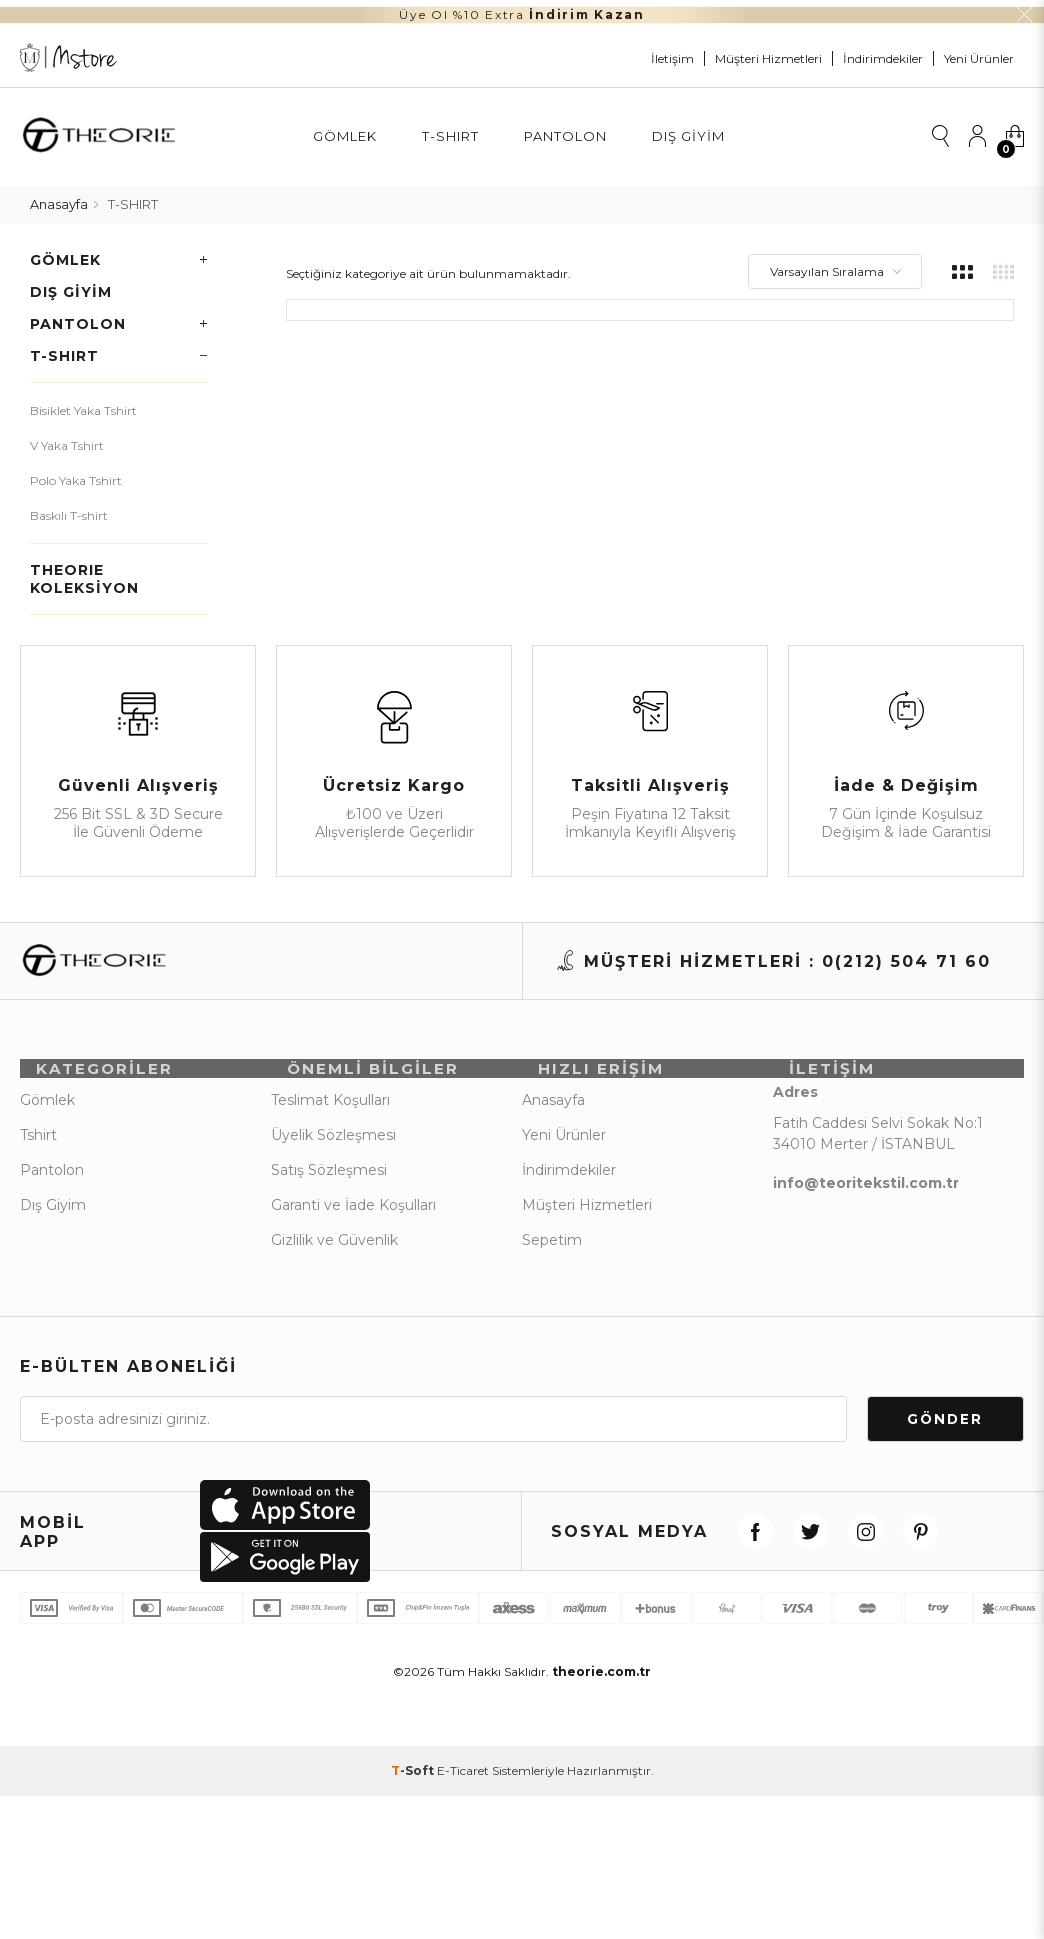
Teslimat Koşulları (330, 1107)
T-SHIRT (450, 136)
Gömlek (345, 136)
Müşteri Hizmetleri (768, 58)
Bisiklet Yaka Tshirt (83, 401)
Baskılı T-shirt (69, 506)
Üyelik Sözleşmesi (333, 1142)
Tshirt (38, 1142)
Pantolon (565, 136)
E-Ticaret (463, 1795)
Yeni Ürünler (979, 58)
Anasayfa (553, 1107)
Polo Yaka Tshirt (76, 471)
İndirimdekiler (883, 58)
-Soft (414, 1795)
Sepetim (552, 1247)
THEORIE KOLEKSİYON (84, 570)
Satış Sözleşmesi (329, 1177)
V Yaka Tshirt (67, 436)
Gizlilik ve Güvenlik (334, 1247)
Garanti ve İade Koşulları (353, 1212)
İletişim (672, 58)
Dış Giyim (688, 136)
